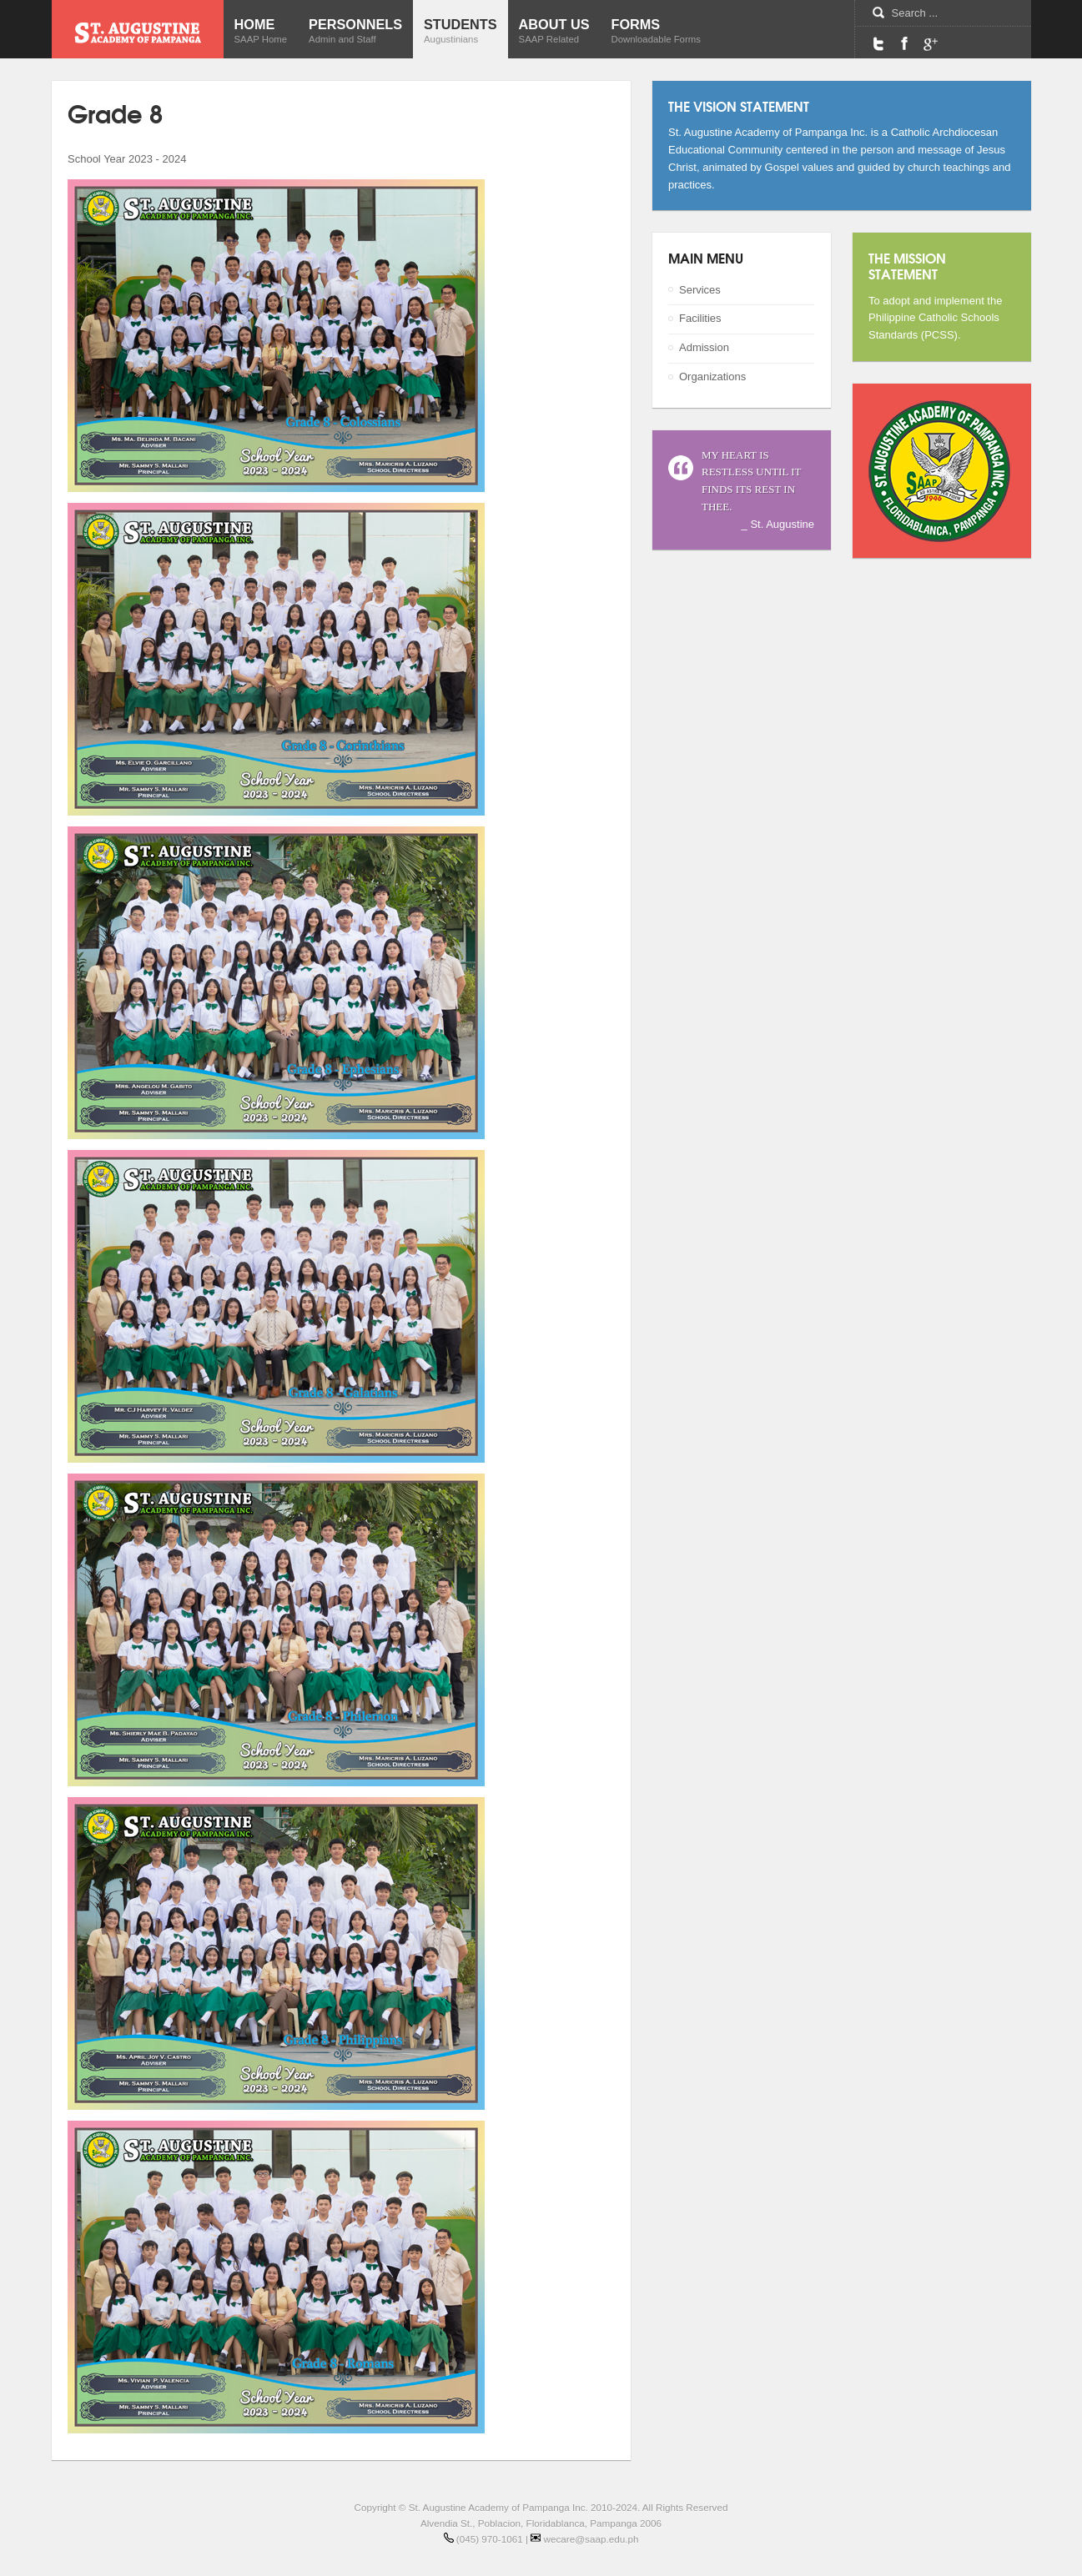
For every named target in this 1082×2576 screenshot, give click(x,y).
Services (700, 290)
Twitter (878, 43)
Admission (704, 347)
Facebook (904, 43)
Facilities (700, 318)
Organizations (712, 376)
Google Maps (930, 43)
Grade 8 (115, 112)
